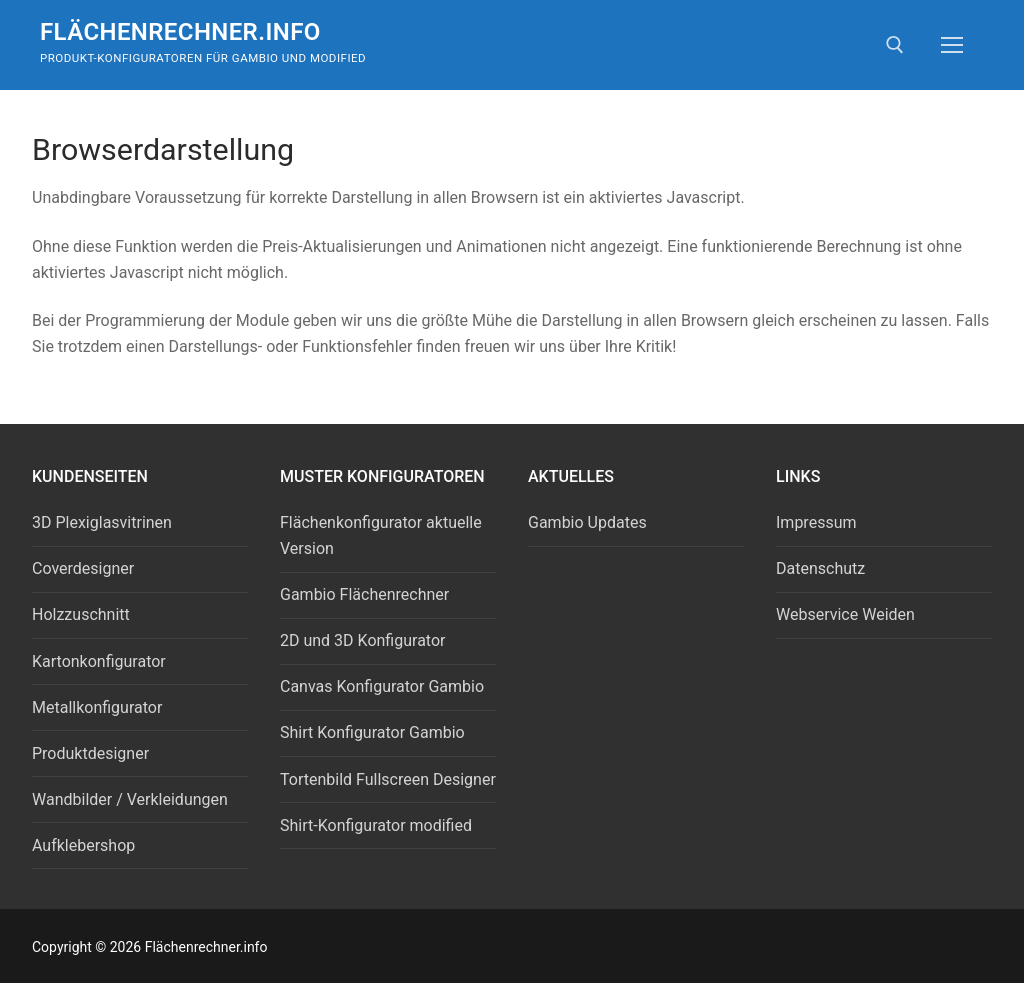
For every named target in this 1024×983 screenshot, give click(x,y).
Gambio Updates (587, 522)
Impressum (816, 522)
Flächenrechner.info (180, 32)
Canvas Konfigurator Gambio (382, 686)
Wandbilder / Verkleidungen (130, 799)
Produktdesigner (90, 753)
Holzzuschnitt (81, 614)
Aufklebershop (83, 845)
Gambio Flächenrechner (364, 594)
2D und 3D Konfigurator (362, 640)
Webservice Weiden (845, 614)
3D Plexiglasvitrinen (102, 522)
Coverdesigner (83, 568)
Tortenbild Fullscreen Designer (388, 779)
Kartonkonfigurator (99, 661)
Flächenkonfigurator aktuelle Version (381, 535)
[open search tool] (895, 45)
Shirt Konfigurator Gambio (372, 732)
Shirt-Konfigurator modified (376, 825)
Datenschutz (820, 568)
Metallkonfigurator (97, 707)
